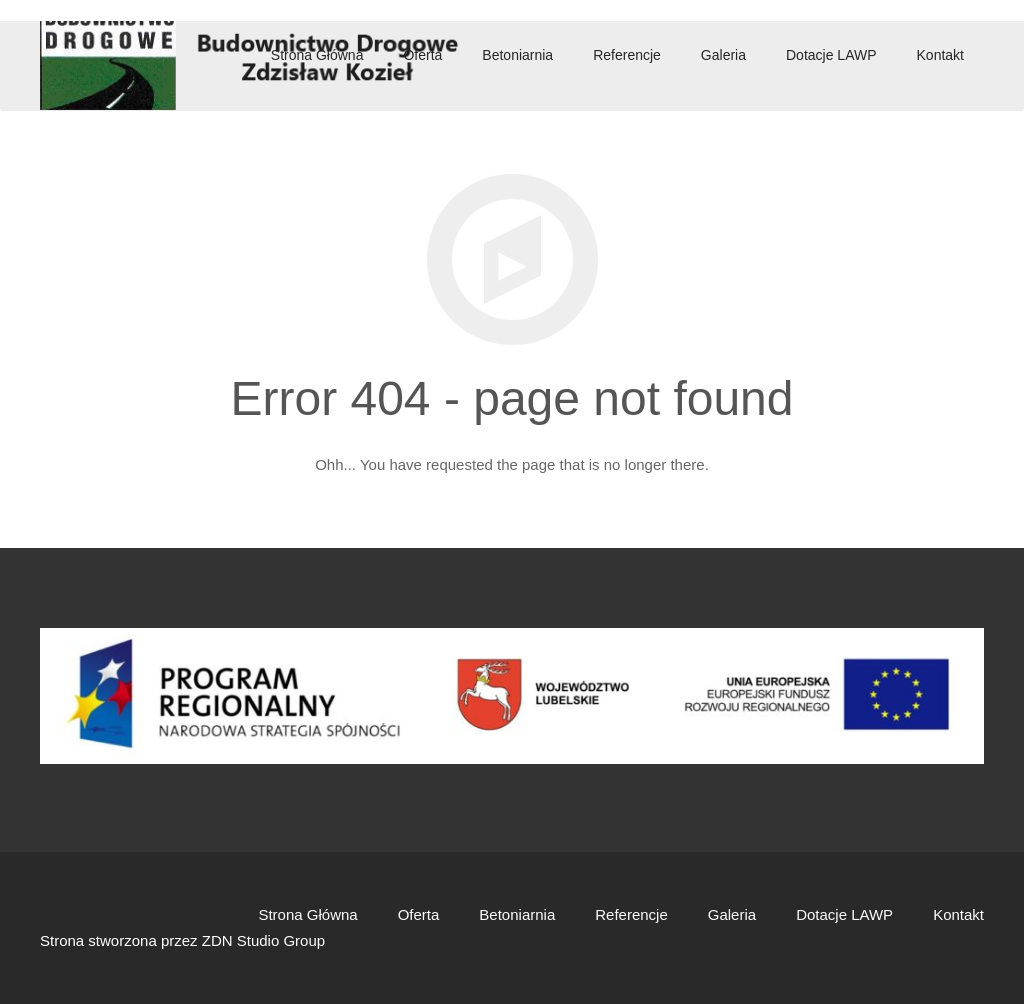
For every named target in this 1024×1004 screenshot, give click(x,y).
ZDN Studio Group (263, 940)
